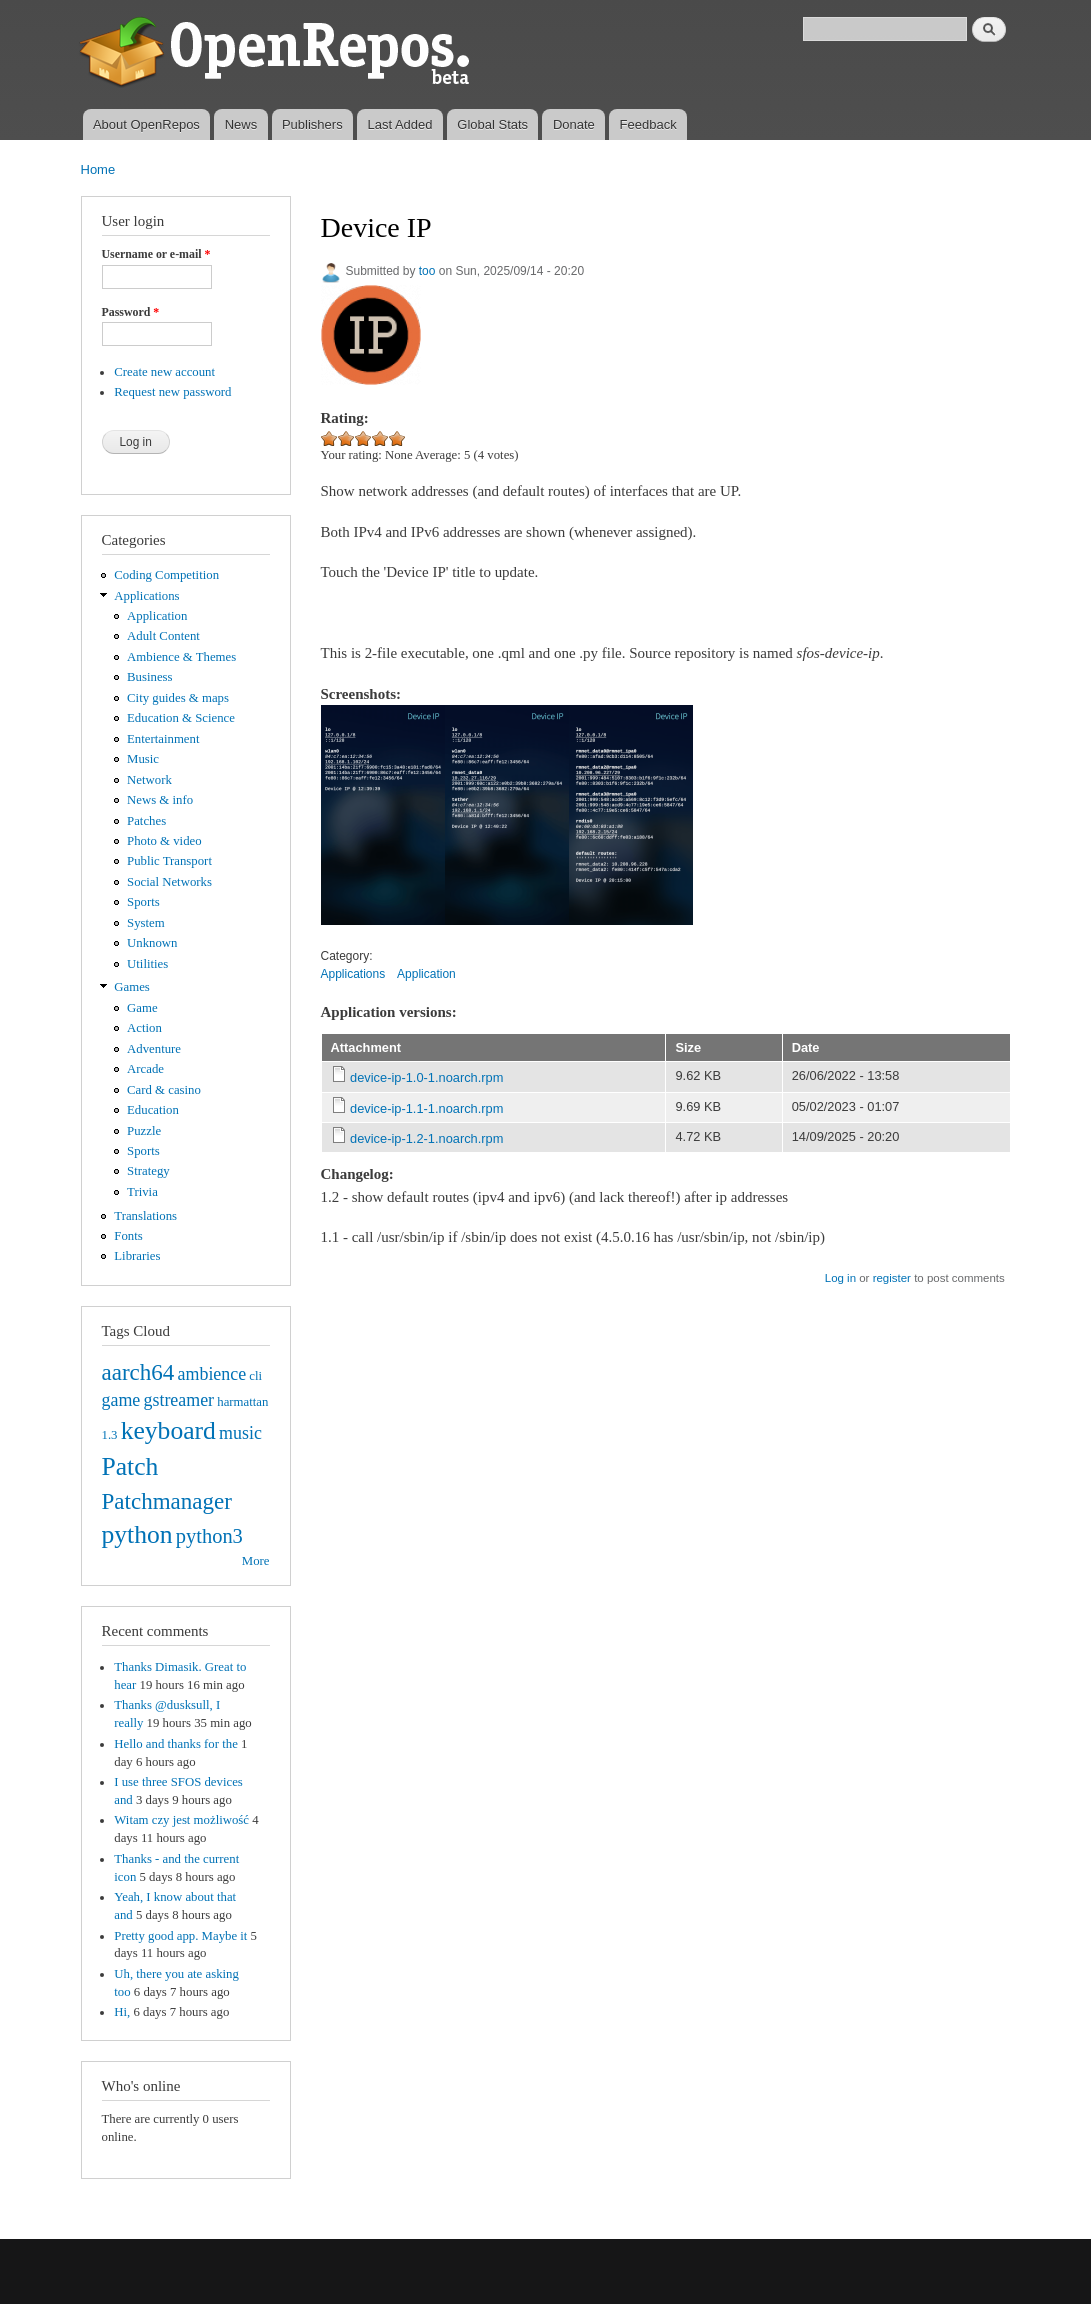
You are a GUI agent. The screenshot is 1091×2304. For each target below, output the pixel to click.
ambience (212, 1374)
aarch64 (138, 1372)
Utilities (147, 964)
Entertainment (163, 739)
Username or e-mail (156, 254)
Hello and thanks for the (176, 1744)
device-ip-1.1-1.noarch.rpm (426, 1108)
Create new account (164, 372)
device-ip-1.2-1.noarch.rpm (426, 1138)
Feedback (648, 124)
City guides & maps (178, 698)
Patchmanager (167, 1501)
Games (132, 987)
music (240, 1433)
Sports (143, 902)
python (137, 1534)
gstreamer (178, 1400)
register (892, 1278)
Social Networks (169, 882)
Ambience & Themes (181, 657)
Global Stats (492, 124)
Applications (146, 596)
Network (149, 780)
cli (255, 1376)
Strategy (148, 1171)
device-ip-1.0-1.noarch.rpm (426, 1077)
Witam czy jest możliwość (181, 1820)
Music (143, 759)
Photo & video (164, 841)
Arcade (145, 1069)
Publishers (312, 124)
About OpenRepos (146, 124)
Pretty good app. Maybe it (180, 1936)
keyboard (168, 1430)
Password (131, 312)
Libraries (137, 1256)
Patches (146, 821)
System (146, 923)
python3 (209, 1536)
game (121, 1400)
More (256, 1561)
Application (157, 616)
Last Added (399, 124)
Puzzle (144, 1131)
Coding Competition (166, 575)
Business (149, 677)
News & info (160, 800)
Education (153, 1110)
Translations (145, 1216)
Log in (840, 1278)
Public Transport (169, 861)
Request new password (172, 392)
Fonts (128, 1236)
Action (144, 1028)
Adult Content (163, 636)
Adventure (154, 1049)
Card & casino (164, 1090)
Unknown (152, 943)
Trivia (142, 1192)
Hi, (122, 2012)
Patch (130, 1466)
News (241, 124)
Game (142, 1008)
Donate (574, 124)
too (427, 271)
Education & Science (181, 718)
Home (98, 169)
